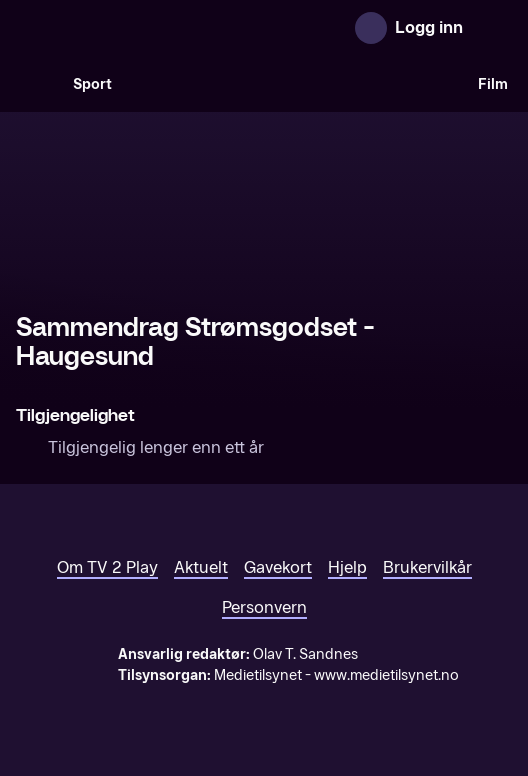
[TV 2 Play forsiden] (166, 28)
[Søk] (36, 84)
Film (493, 84)
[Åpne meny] (492, 28)
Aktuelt (201, 567)
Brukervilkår (427, 567)
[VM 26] (295, 84)
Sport (92, 84)
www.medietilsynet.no (386, 675)
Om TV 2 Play (107, 567)
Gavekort (278, 567)
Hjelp (347, 567)
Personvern (264, 607)
